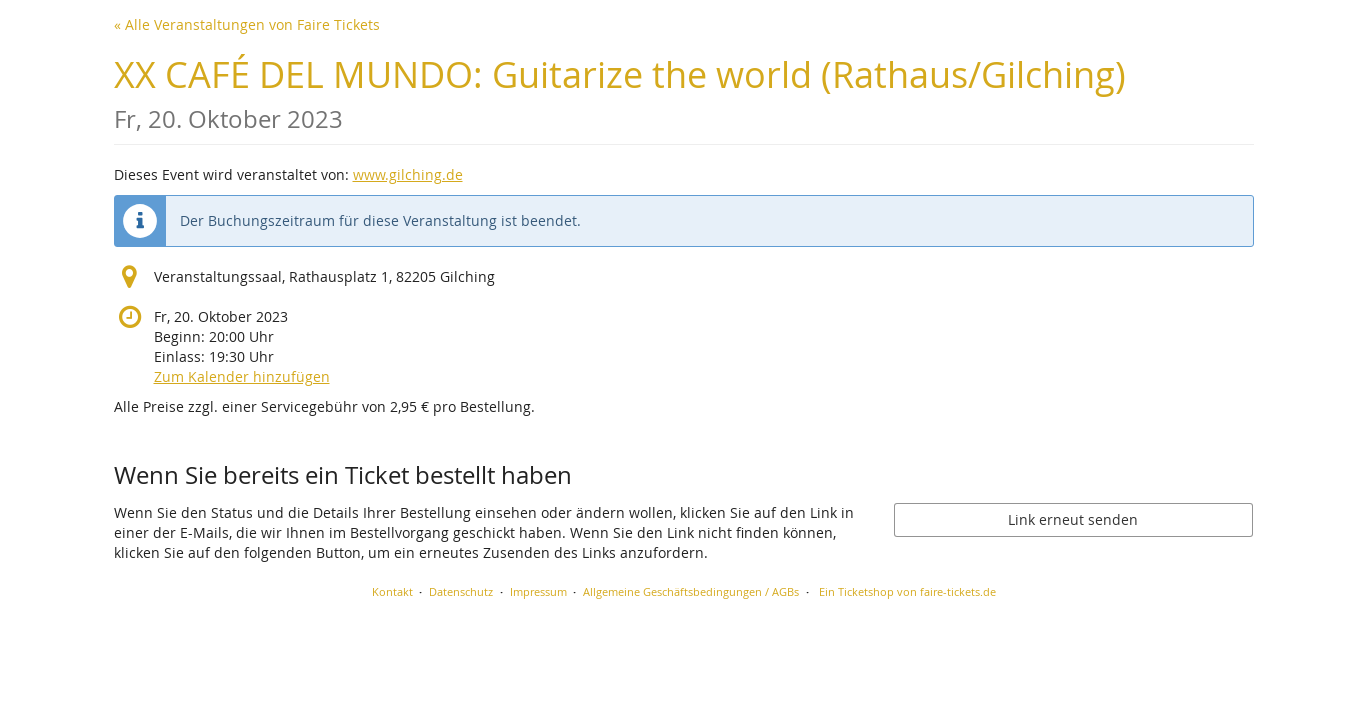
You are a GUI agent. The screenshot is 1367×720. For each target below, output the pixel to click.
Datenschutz (461, 591)
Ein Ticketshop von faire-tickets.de (907, 591)
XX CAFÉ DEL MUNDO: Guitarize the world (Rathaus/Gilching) (620, 92)
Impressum (538, 591)
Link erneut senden (1073, 519)
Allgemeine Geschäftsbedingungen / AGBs (691, 591)
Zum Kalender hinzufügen (242, 376)
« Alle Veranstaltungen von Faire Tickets (247, 24)
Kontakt (392, 591)
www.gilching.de (408, 174)
